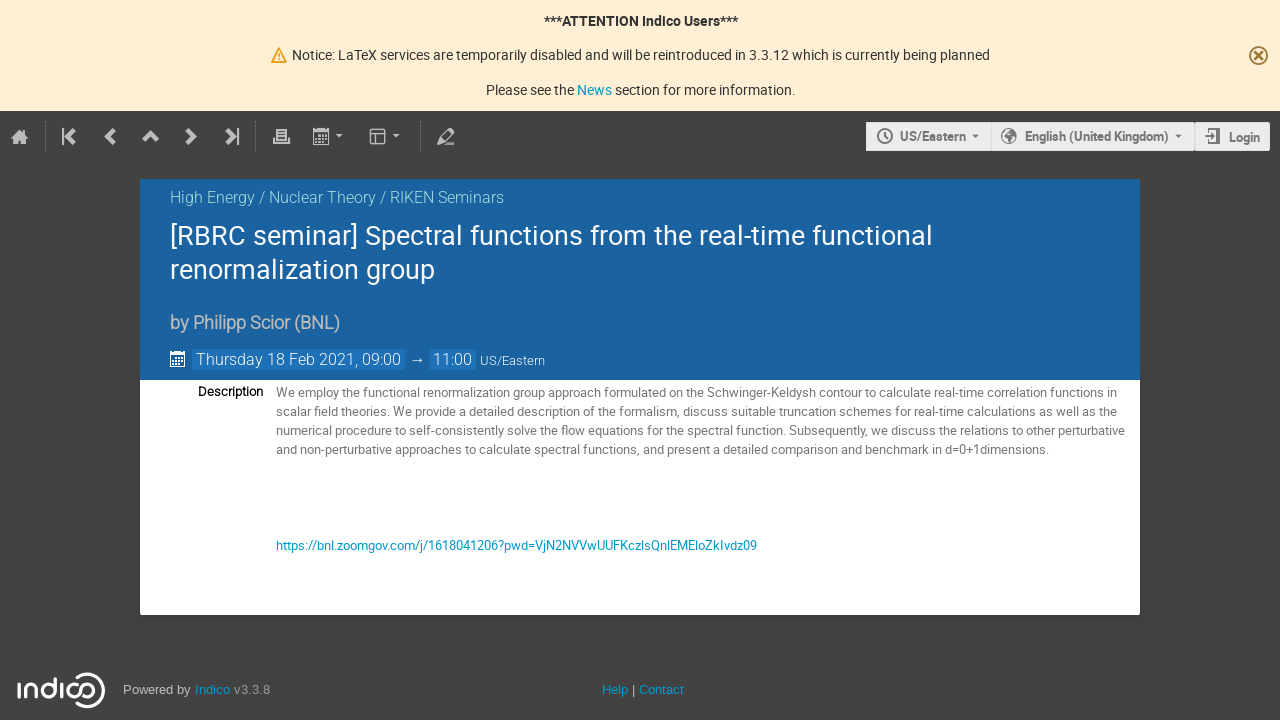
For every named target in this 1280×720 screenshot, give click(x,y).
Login (1244, 137)
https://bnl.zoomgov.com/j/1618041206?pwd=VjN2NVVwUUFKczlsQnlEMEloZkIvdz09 (516, 545)
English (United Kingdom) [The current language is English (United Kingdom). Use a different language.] (1097, 136)
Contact (661, 689)
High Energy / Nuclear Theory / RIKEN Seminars (337, 197)
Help (615, 689)
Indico (212, 689)
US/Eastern (933, 136)
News (594, 89)
